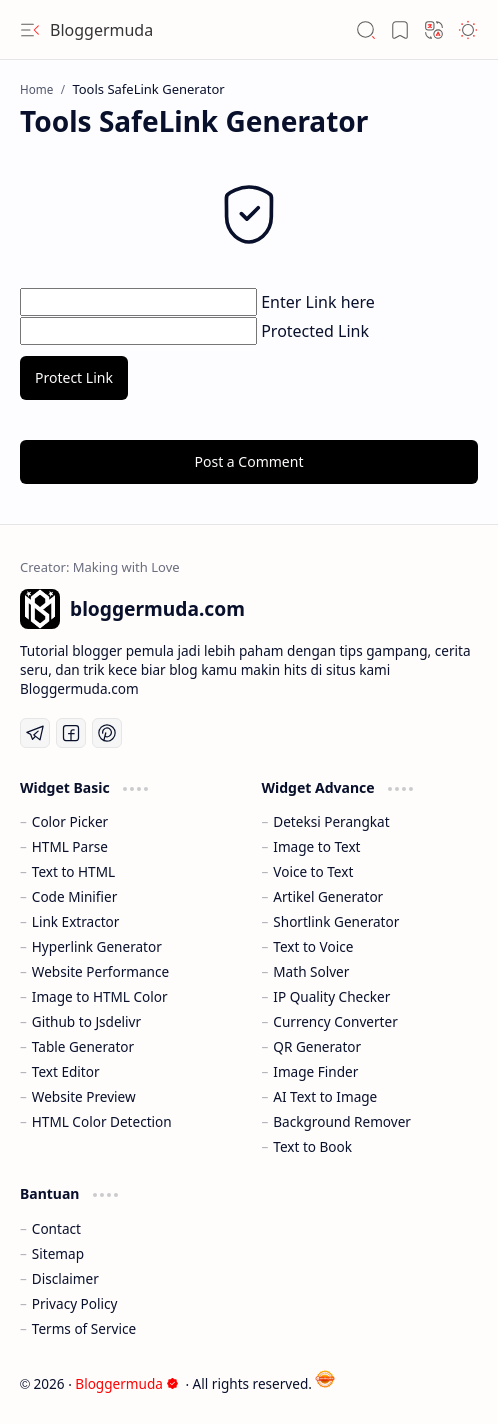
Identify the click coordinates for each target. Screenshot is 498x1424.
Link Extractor (76, 921)
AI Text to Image (325, 1096)
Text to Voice (313, 946)
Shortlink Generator (336, 921)
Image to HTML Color (100, 996)
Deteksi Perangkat (331, 821)
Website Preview (84, 1096)
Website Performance (100, 971)
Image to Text (316, 846)
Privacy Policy (75, 1303)
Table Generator (83, 1046)
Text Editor (66, 1071)
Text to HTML (73, 871)
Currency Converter (335, 1021)
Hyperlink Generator (97, 946)
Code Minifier (75, 896)
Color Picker (70, 821)
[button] (30, 30)
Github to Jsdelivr (86, 1021)
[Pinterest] (107, 733)
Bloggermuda (101, 30)
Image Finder (315, 1071)
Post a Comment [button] (249, 461)
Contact (56, 1228)
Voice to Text (313, 871)
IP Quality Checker (331, 996)
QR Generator (317, 1046)
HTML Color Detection (102, 1121)
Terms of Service (84, 1328)
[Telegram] (35, 733)
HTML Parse (70, 846)
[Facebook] (71, 733)
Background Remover (342, 1121)
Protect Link (74, 377)
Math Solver (311, 971)
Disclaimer (65, 1278)
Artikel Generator (328, 896)
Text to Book (312, 1146)
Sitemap (58, 1253)
